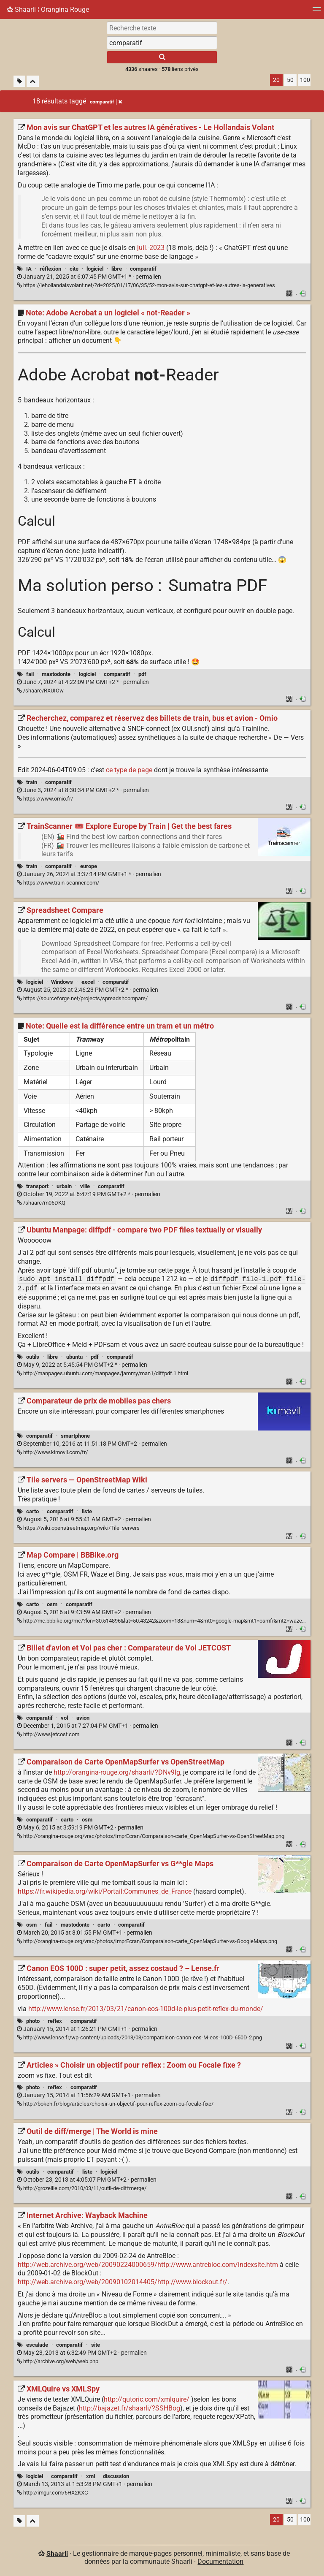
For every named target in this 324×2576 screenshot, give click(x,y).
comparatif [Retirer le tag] (106, 102)
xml (90, 2476)
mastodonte (56, 674)
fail (30, 674)
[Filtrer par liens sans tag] (19, 81)
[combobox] (162, 42)
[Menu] (317, 11)
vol (64, 1718)
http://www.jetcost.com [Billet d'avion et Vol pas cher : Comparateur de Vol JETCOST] (48, 1734)
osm (52, 1604)
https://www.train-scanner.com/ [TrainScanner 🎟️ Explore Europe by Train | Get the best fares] (58, 882)
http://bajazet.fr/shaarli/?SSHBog (129, 2408)
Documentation (220, 2561)
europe (88, 866)
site (95, 2345)
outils (32, 1357)
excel (87, 982)
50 (290, 80)
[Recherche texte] (162, 28)
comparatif (143, 269)
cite (74, 269)
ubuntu (74, 1357)
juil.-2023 (151, 248)
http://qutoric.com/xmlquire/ (146, 2399)
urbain (64, 1186)
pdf (142, 674)
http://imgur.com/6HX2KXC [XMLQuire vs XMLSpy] (52, 2492)
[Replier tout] (33, 81)
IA (29, 269)
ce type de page (129, 770)
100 (305, 80)
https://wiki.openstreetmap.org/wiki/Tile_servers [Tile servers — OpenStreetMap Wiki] (78, 1528)
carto (32, 1511)
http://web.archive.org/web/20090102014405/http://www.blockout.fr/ (122, 2282)
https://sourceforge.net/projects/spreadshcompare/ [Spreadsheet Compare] (82, 998)
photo (33, 2021)
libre (116, 269)
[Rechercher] (162, 57)
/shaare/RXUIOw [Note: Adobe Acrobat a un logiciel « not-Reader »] (40, 690)
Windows (62, 982)
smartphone (75, 1436)
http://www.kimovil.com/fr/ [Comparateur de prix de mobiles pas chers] (52, 1452)
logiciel (94, 269)
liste (87, 1511)
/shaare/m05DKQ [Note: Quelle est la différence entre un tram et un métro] (41, 1203)
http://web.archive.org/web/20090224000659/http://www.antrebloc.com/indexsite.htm (148, 2265)
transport (37, 1186)
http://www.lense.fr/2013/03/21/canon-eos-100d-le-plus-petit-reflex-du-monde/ (145, 2009)
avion (82, 1718)
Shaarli (57, 2553)
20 (276, 80)
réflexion (50, 269)
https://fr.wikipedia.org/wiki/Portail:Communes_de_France (105, 1891)
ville (85, 1186)
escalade (37, 2345)
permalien (89, 276)
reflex (55, 2021)
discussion (116, 2476)
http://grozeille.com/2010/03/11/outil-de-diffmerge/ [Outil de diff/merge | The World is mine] (81, 2188)
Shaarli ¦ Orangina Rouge (48, 9)
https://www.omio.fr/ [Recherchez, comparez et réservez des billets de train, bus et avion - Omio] (45, 798)
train (31, 782)
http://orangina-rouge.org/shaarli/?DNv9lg (117, 1772)
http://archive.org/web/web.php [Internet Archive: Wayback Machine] (57, 2361)
